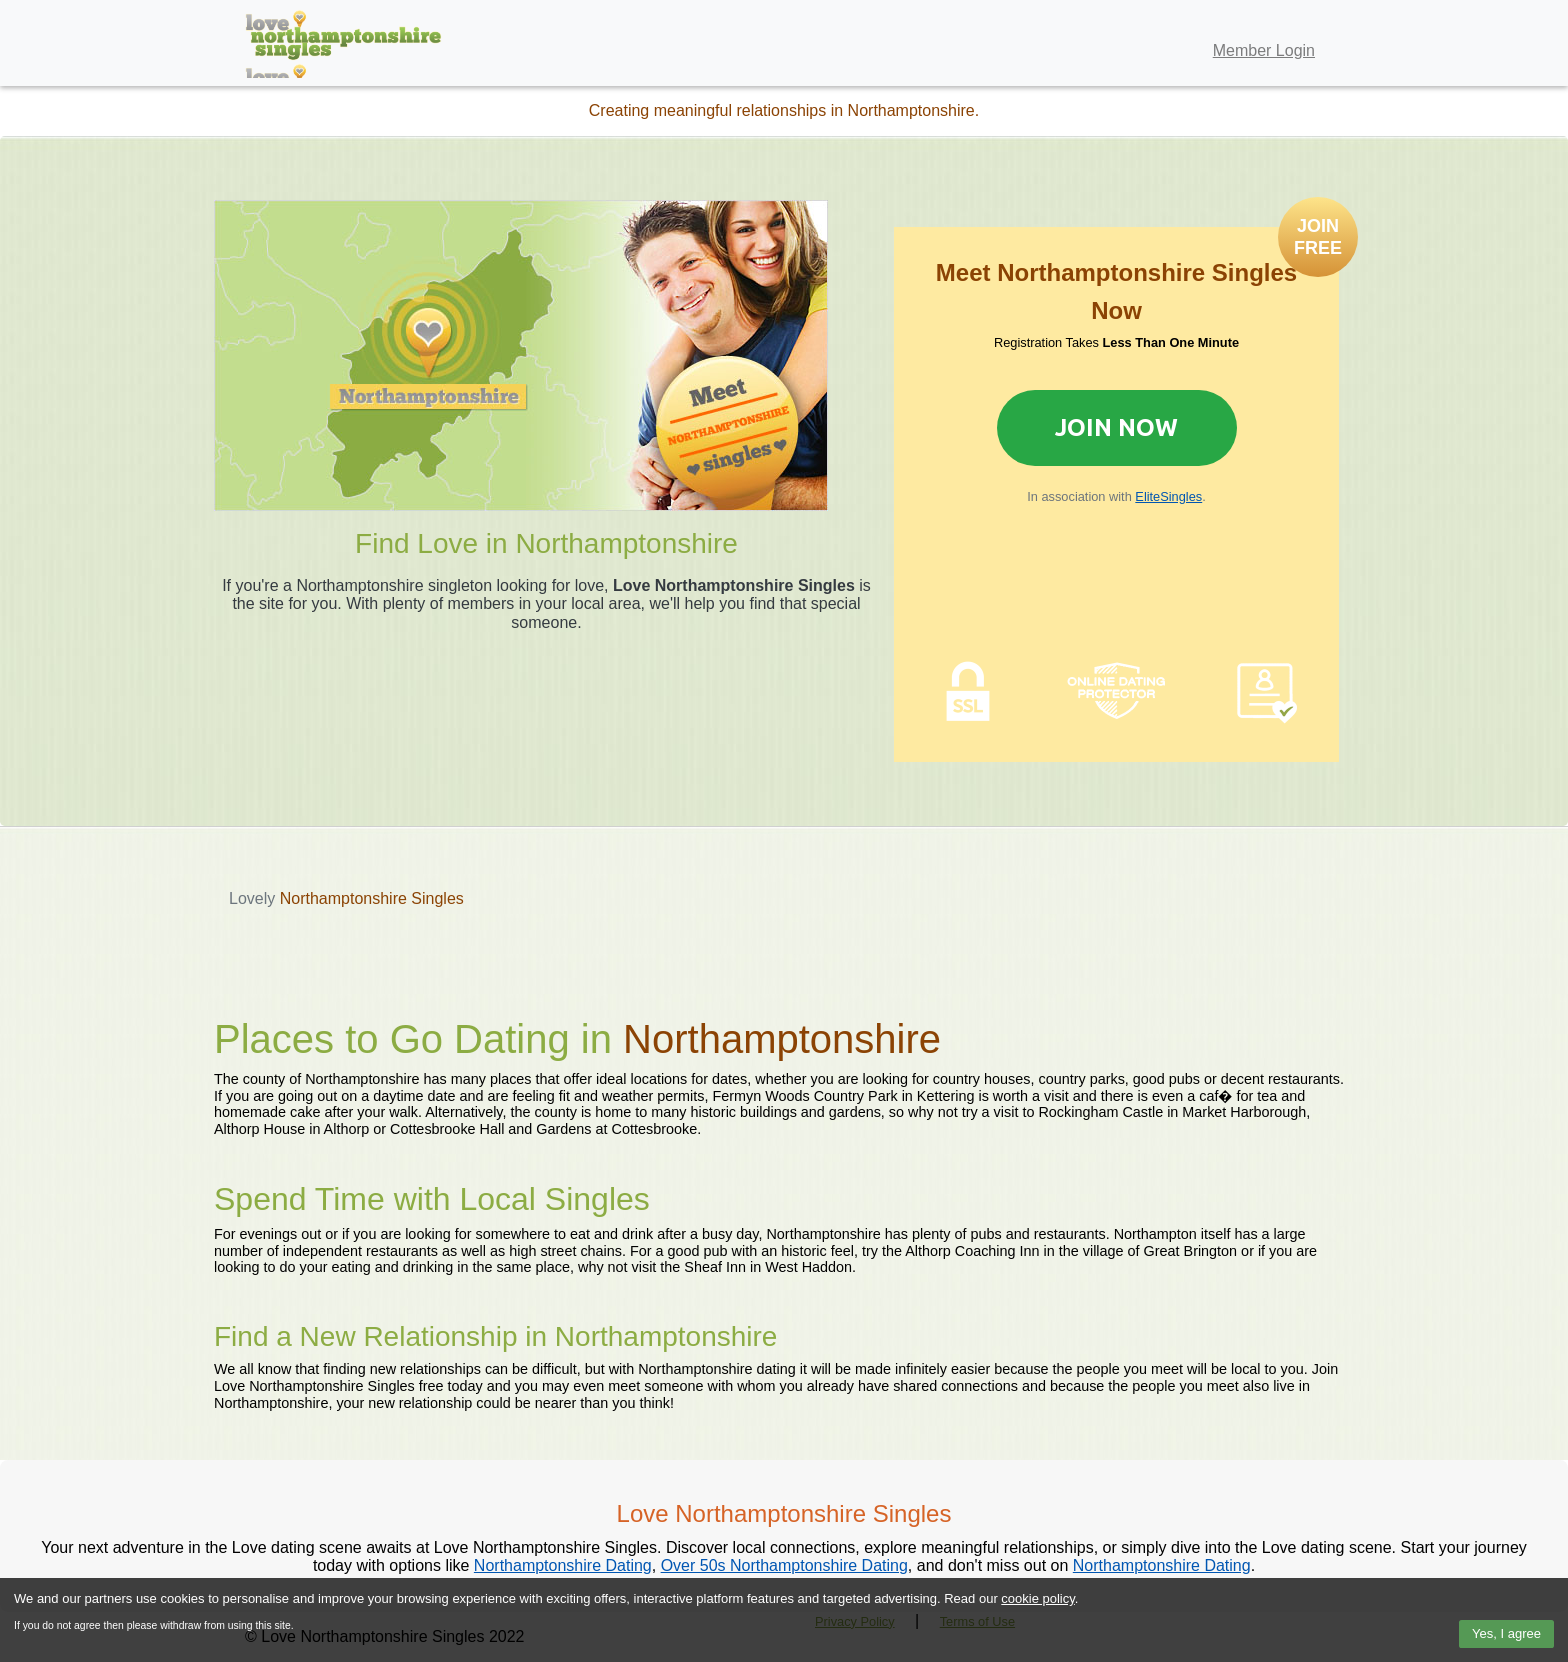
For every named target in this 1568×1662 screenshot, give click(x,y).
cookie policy (1037, 1598)
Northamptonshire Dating (563, 1565)
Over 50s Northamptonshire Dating (784, 1565)
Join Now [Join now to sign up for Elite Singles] (1116, 427)
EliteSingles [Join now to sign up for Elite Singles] (1168, 496)
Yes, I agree (1506, 1633)
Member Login (1264, 50)
